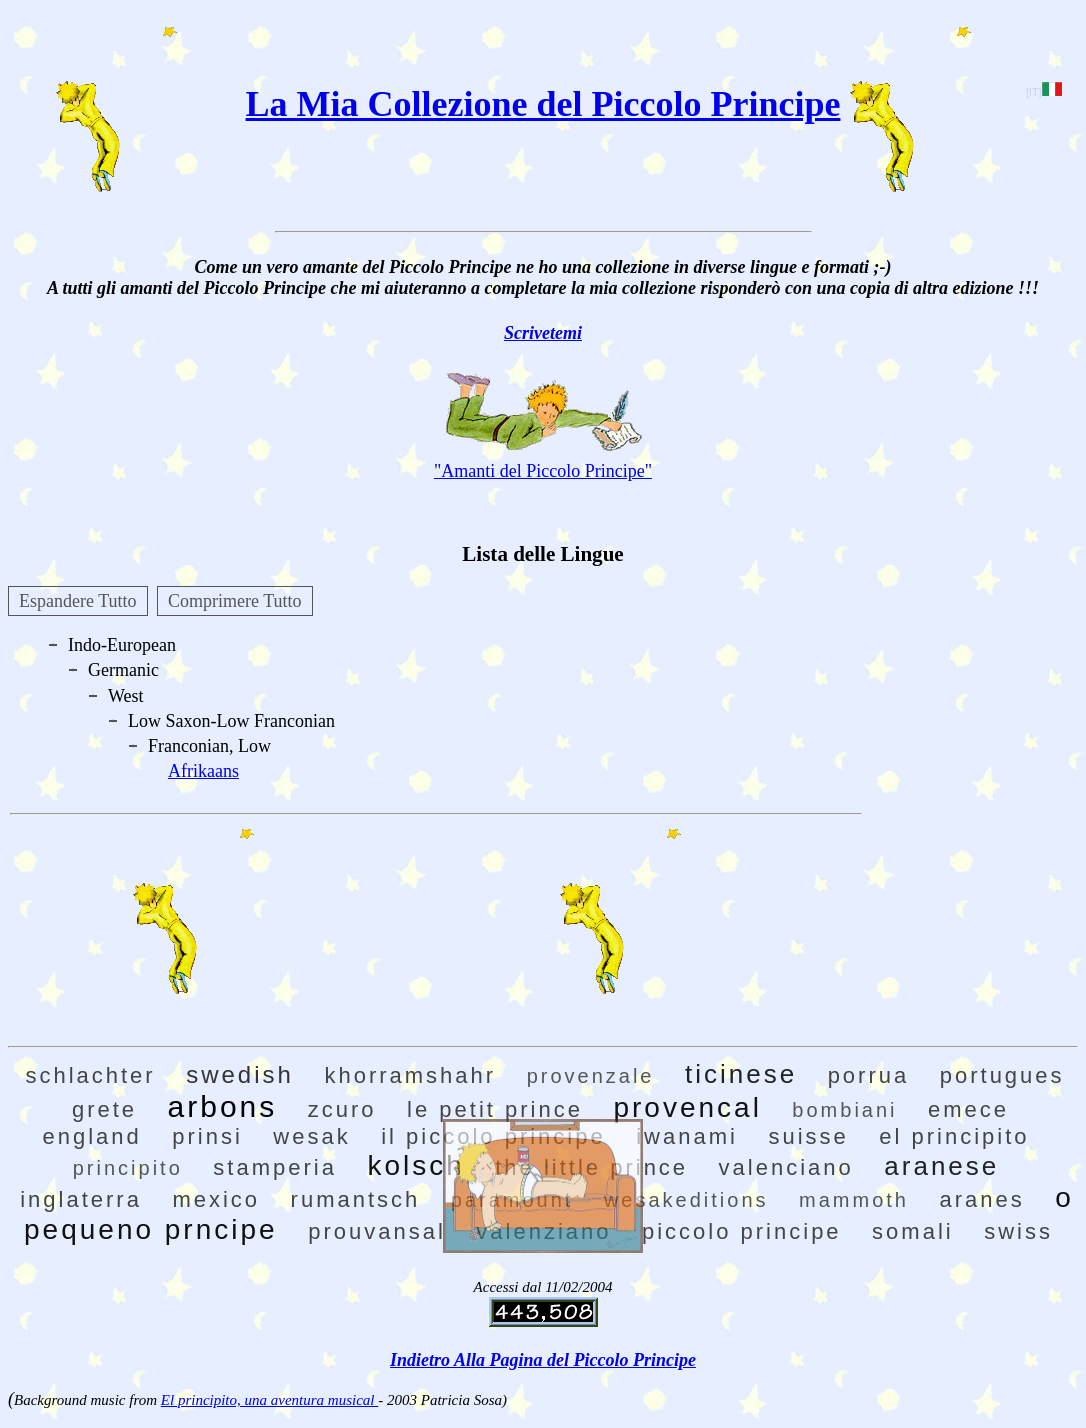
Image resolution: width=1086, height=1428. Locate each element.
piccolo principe (742, 1231)
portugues (1002, 1075)
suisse (808, 1136)
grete (104, 1109)
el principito (954, 1136)
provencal (687, 1107)
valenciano (786, 1167)
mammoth (854, 1200)
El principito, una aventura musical (269, 1400)
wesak (311, 1136)
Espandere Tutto (78, 601)
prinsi (207, 1136)
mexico (216, 1199)
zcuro (342, 1109)
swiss (1018, 1231)
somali (913, 1231)
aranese (941, 1166)
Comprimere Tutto (235, 601)
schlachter (90, 1075)
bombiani (844, 1110)
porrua (869, 1075)
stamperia (275, 1167)
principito (128, 1168)
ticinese (741, 1074)
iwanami (687, 1136)
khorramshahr (410, 1075)
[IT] (1043, 92)
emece (968, 1109)
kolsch (415, 1165)
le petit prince (495, 1109)
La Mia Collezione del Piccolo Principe (543, 104)
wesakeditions (686, 1200)
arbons (223, 1106)
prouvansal (377, 1231)
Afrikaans (203, 771)
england (91, 1136)
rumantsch (356, 1199)
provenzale (591, 1076)
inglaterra (81, 1199)
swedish (240, 1074)
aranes (981, 1199)
